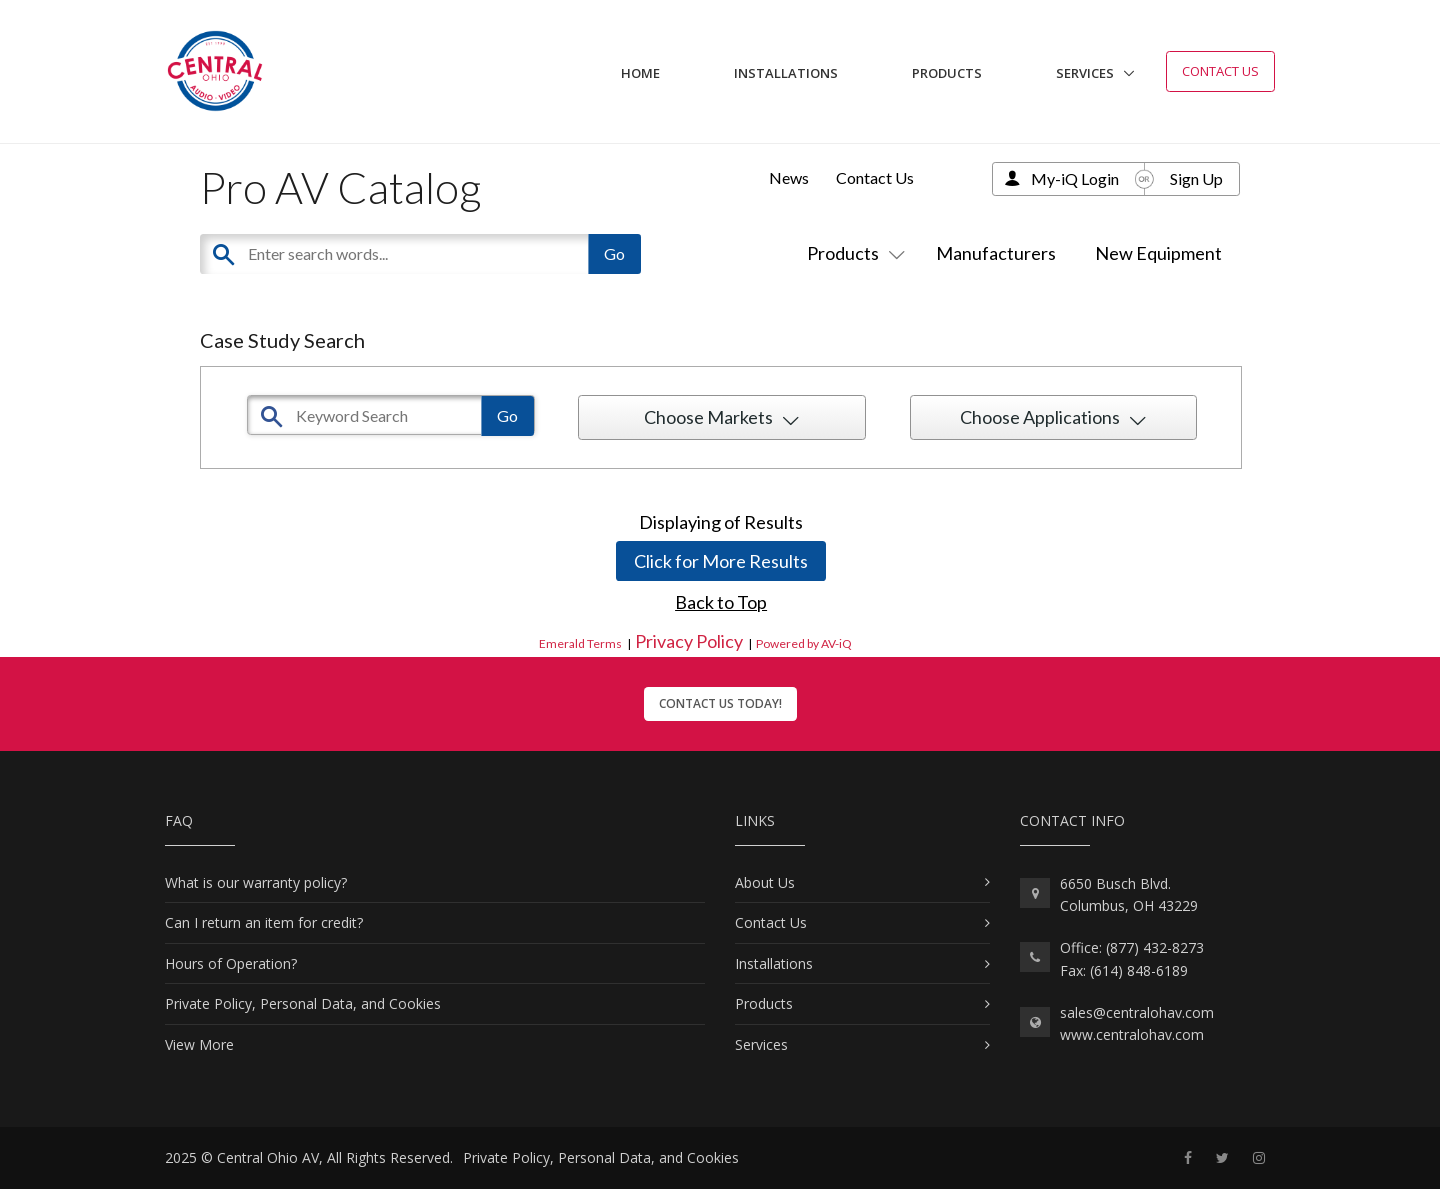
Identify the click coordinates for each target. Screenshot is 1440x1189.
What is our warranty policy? (256, 882)
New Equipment (1158, 253)
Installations (786, 73)
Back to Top (721, 602)
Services (1085, 73)
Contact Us (1220, 71)
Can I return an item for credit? (264, 922)
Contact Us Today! (720, 703)
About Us (765, 882)
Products (947, 73)
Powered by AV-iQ (804, 643)
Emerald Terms (580, 643)
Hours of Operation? (231, 963)
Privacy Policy (689, 641)
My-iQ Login (1075, 178)
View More (199, 1044)
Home (640, 73)
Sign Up (1196, 178)
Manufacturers (996, 253)
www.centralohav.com (1132, 1034)
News (789, 177)
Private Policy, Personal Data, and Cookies (303, 1003)
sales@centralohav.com (1137, 1012)
